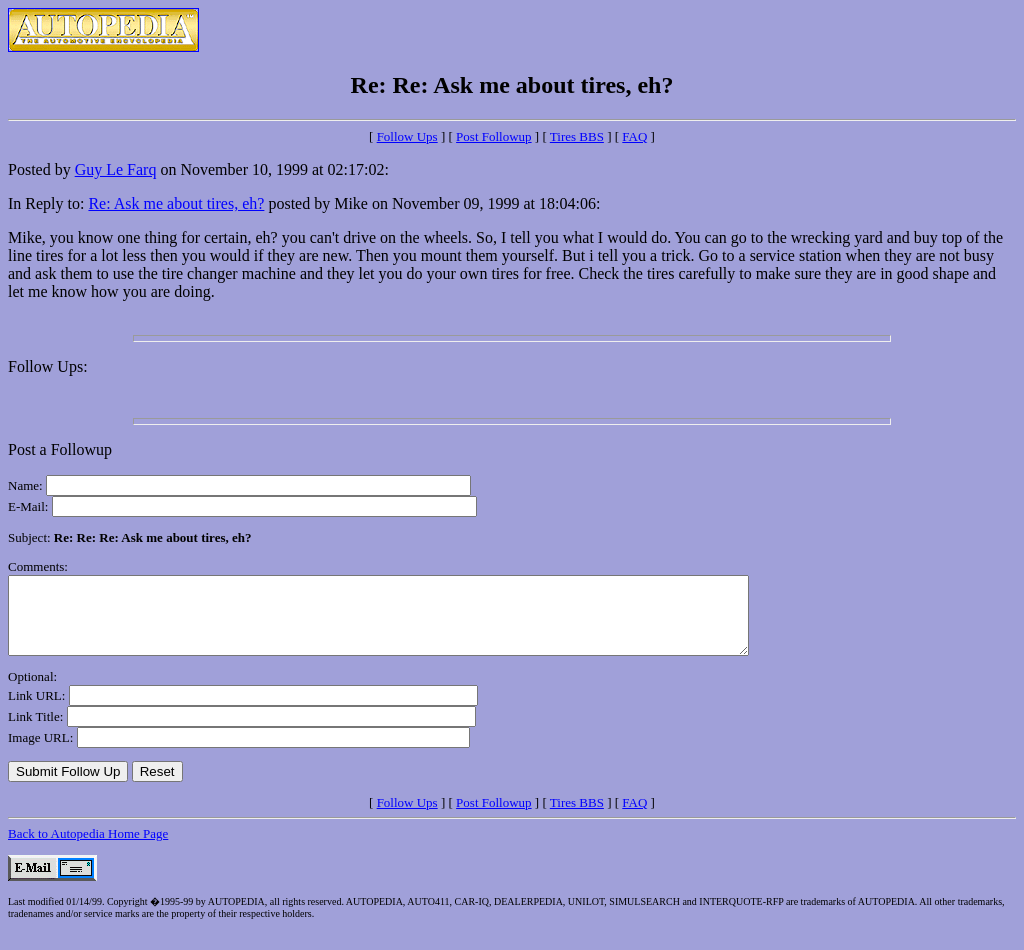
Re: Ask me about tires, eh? (176, 203)
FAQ (634, 136)
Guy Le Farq (116, 169)
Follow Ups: (48, 366)
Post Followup (494, 136)
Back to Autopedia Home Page (88, 848)
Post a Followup (60, 449)
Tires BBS (577, 136)
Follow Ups (407, 136)
